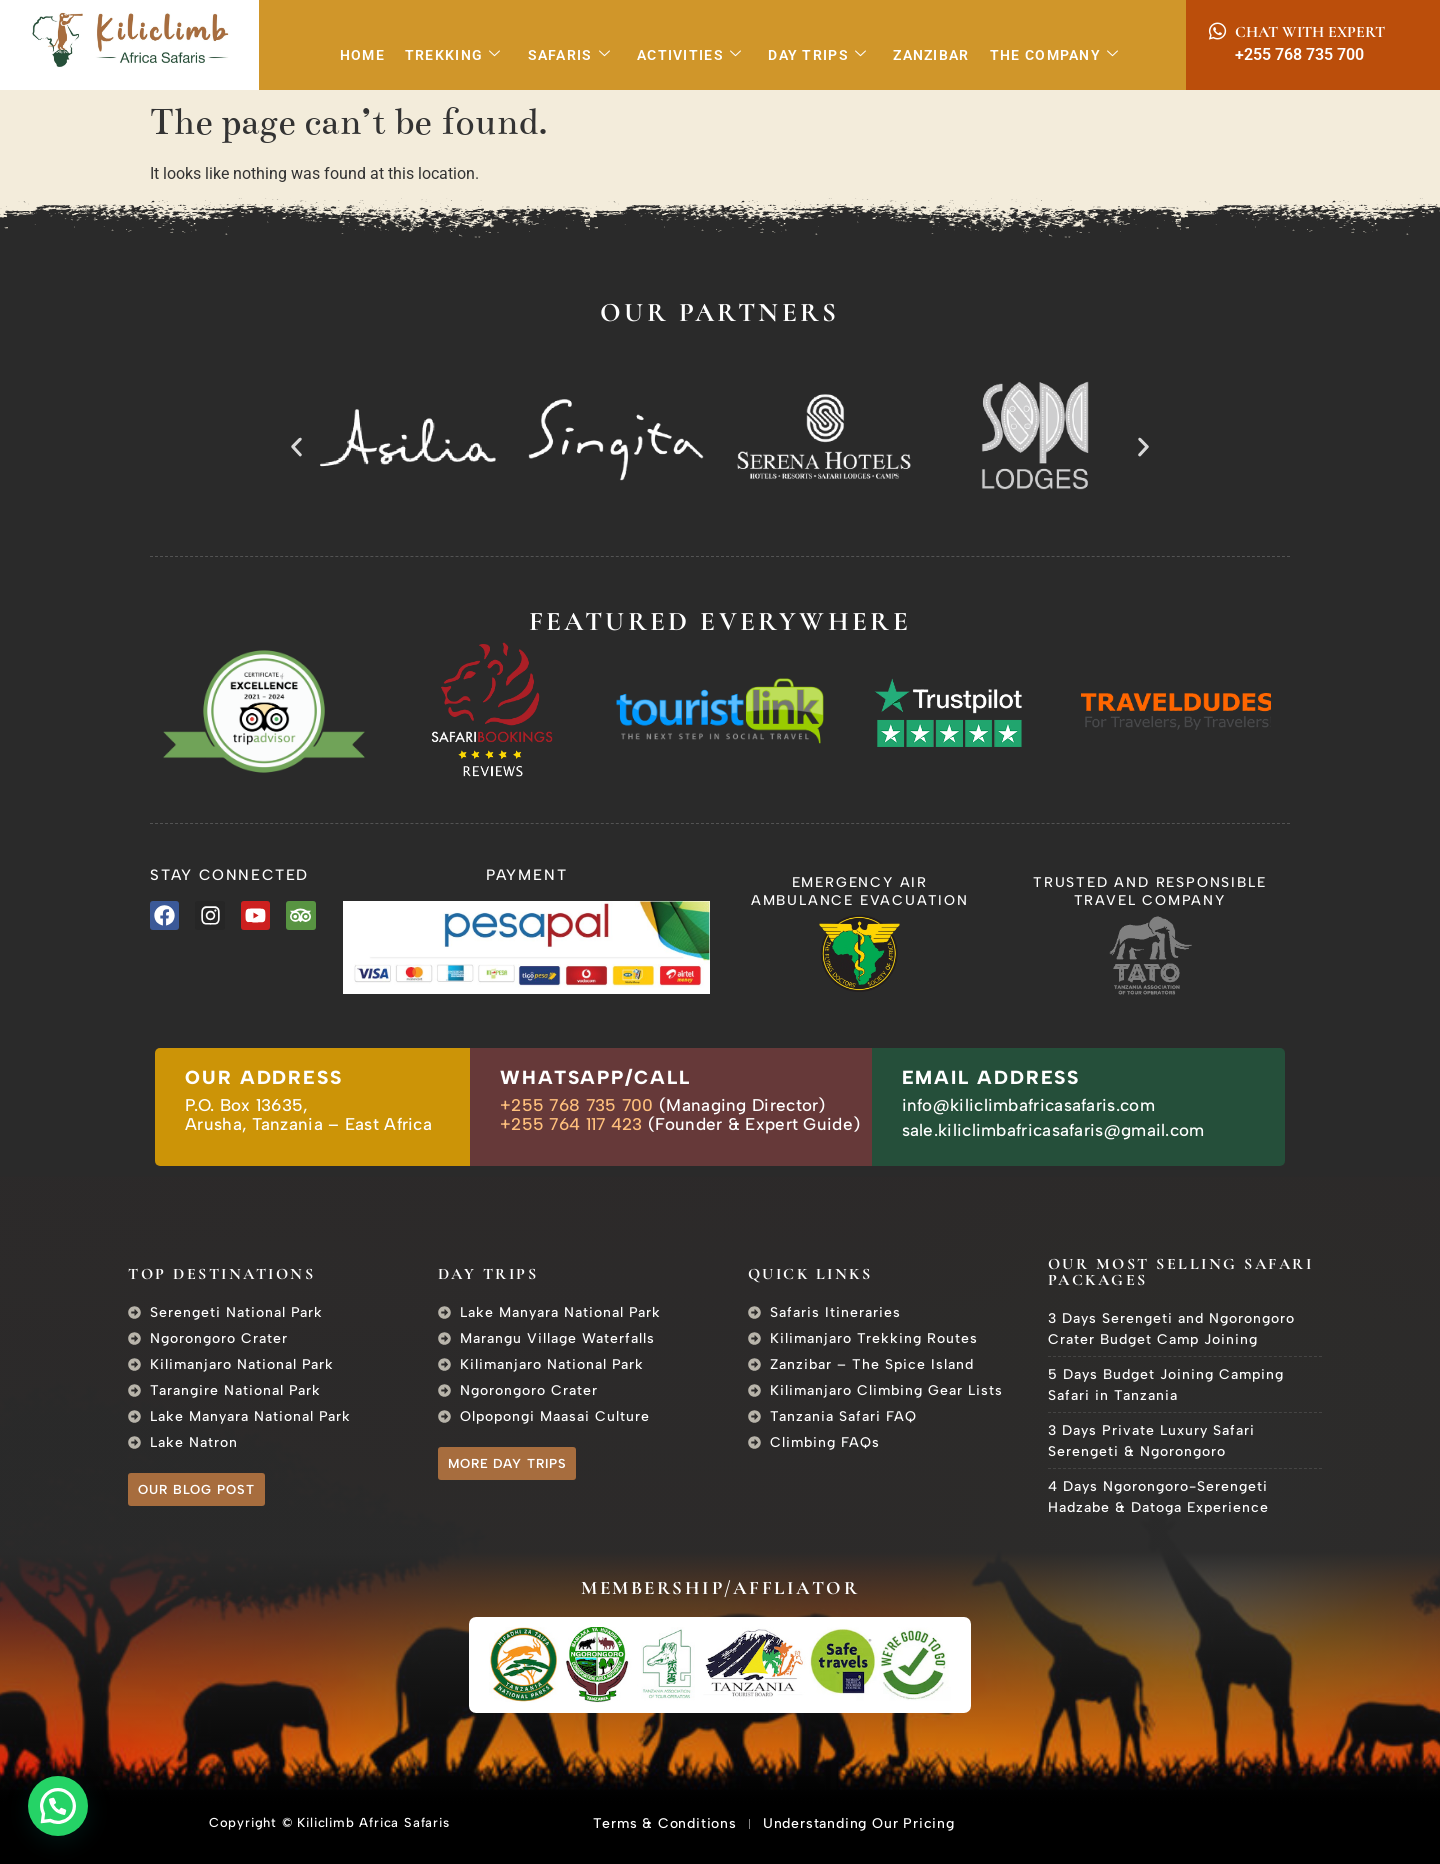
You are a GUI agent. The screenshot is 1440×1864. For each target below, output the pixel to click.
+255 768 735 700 (1299, 54)
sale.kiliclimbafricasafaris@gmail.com (1053, 1130)
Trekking (453, 55)
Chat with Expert (1310, 32)
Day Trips (817, 55)
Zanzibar (931, 55)
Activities (689, 55)
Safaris (569, 55)
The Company (1055, 55)
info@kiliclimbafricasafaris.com (1028, 1105)
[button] (296, 446)
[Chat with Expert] (1217, 31)
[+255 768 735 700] (1217, 54)
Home (362, 55)
